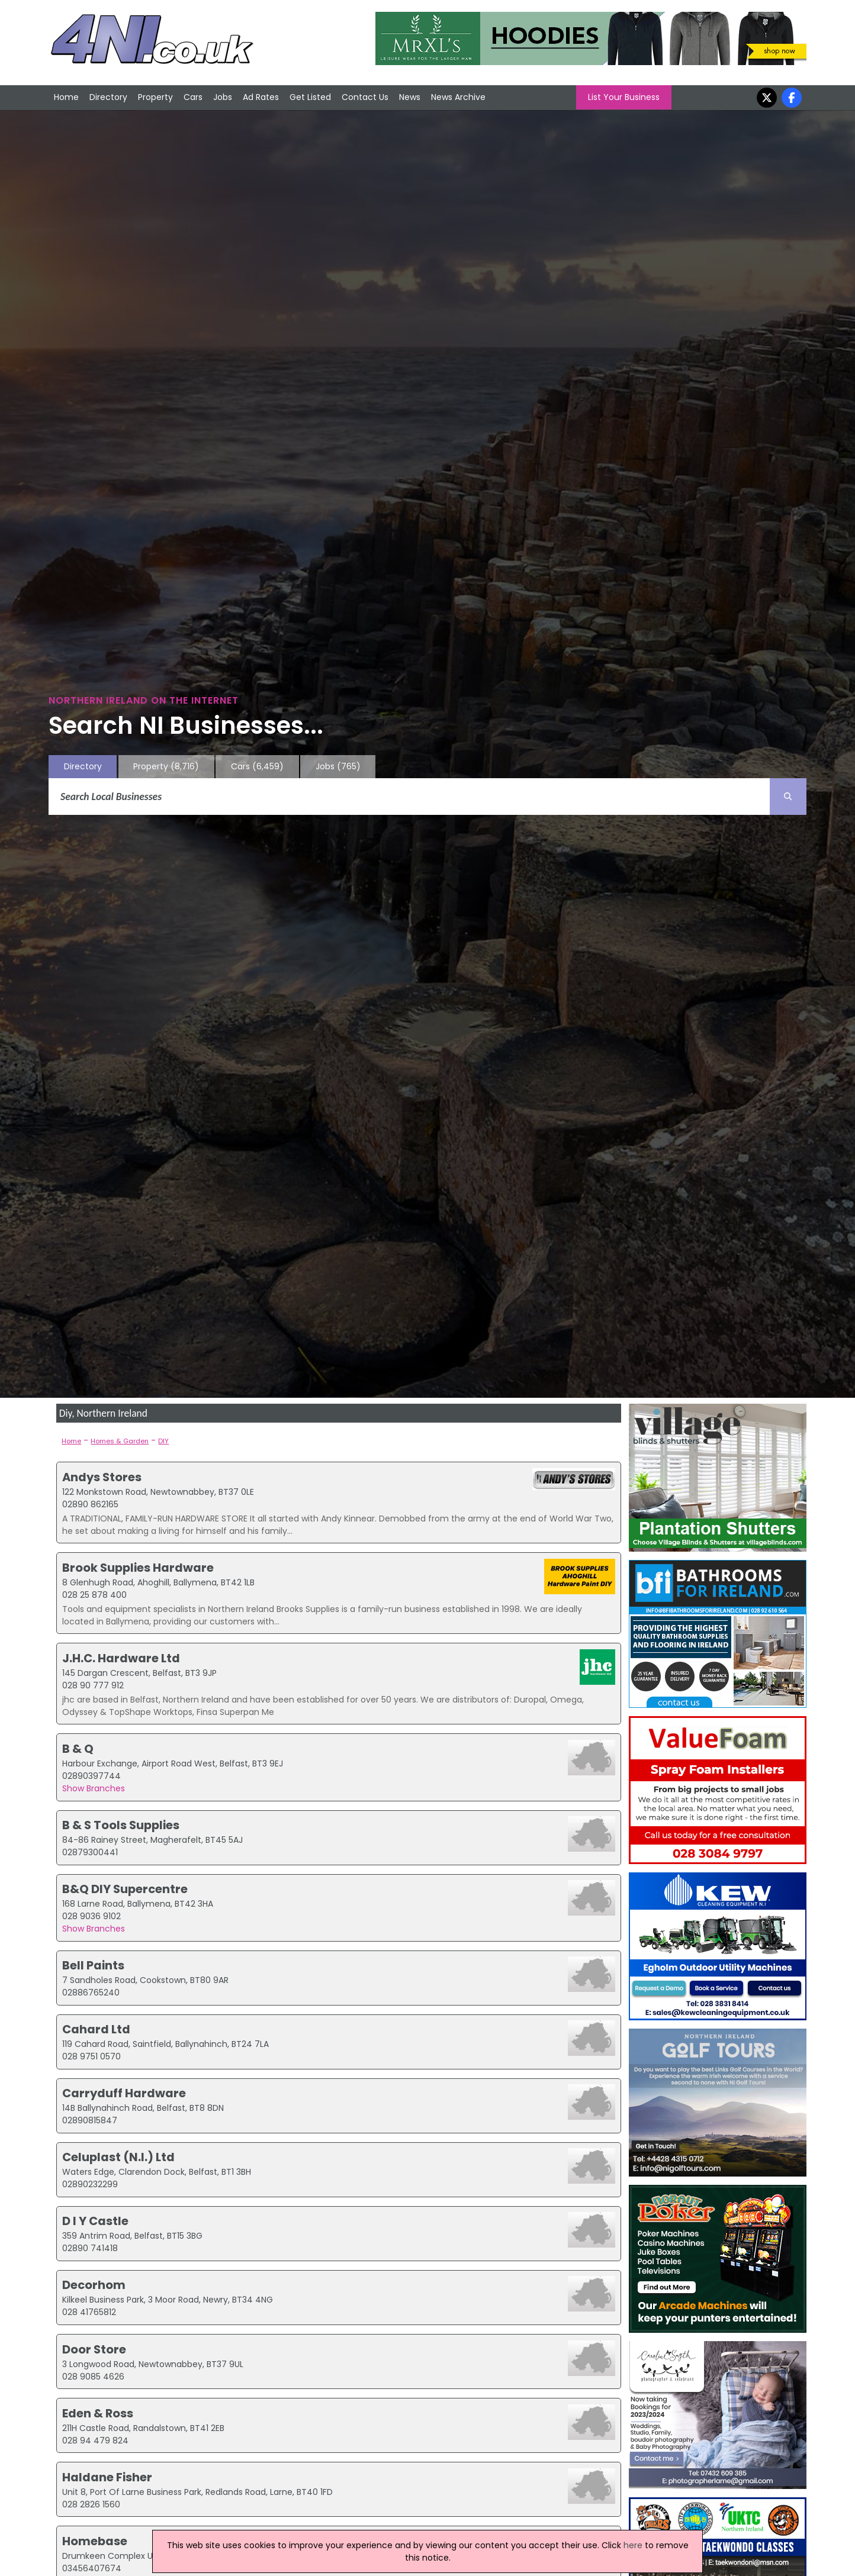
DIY (163, 1441)
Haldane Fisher (107, 2477)
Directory (108, 97)
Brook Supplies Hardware (138, 1567)
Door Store (94, 2349)
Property (155, 97)
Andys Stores (102, 1477)
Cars (193, 97)
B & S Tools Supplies (120, 1825)
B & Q (78, 1748)
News (409, 97)
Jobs (222, 97)
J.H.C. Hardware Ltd (121, 1658)
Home (66, 97)
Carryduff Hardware (124, 2093)
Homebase (94, 2541)
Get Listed (310, 97)
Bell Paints (93, 1965)
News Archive (458, 97)
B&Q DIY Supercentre (125, 1889)
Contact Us (365, 97)
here (632, 2545)
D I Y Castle (95, 2221)
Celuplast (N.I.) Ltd (118, 2157)
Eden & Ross (97, 2413)
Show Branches (93, 1788)
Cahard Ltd (96, 2029)
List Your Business (624, 97)
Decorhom (94, 2285)
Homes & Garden (120, 1441)
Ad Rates (261, 97)
